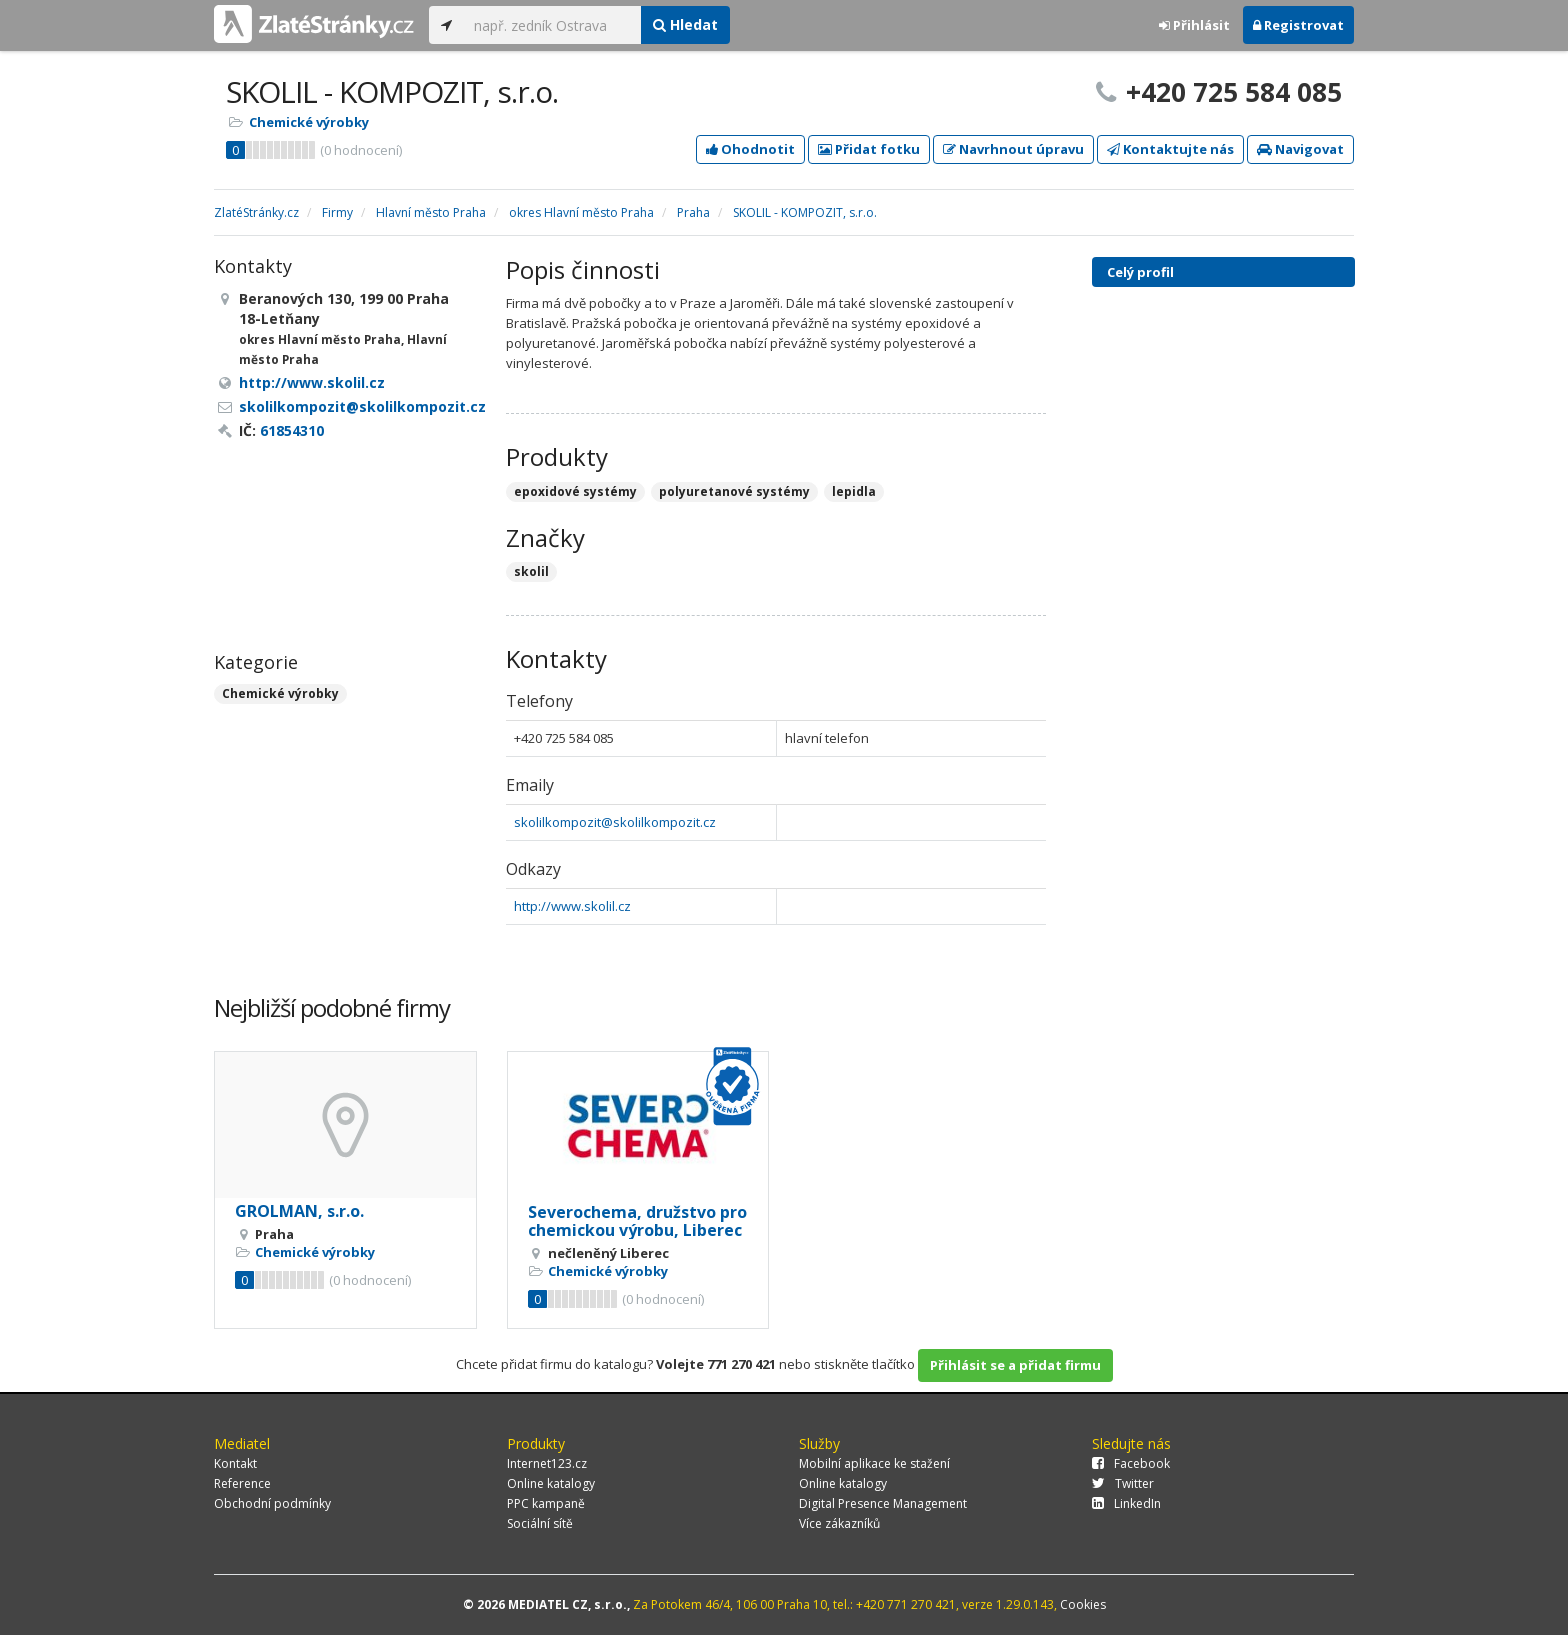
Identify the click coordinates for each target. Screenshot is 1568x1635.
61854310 (292, 430)
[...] (552, 25)
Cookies (1083, 1604)
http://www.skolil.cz (572, 906)
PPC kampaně (546, 1503)
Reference (242, 1483)
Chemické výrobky (309, 122)
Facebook (1131, 1463)
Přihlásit (1194, 25)
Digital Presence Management (883, 1503)
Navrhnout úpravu (1013, 149)
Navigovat (1300, 149)
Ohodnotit (750, 149)
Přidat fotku (869, 149)
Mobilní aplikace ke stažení (874, 1463)
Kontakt (235, 1463)
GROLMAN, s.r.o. (299, 1211)
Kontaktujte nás (1170, 149)
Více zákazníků (839, 1523)
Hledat (685, 24)
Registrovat (1298, 25)
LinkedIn (1126, 1503)
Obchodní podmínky (272, 1503)
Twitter (1123, 1483)
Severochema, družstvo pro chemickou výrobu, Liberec (637, 1221)
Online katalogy (551, 1483)
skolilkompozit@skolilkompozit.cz (615, 822)
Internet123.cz (547, 1463)
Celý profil (1140, 272)
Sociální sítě (540, 1523)
